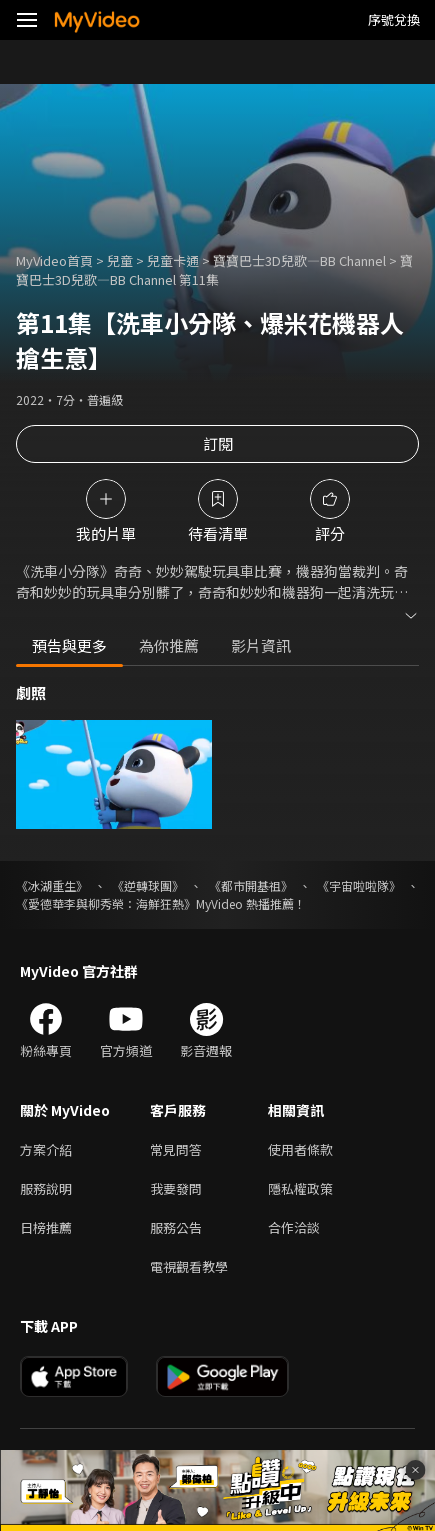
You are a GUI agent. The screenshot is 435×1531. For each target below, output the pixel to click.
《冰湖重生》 (52, 885)
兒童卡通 (173, 260)
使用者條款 (300, 1149)
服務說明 (46, 1188)
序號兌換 (394, 19)
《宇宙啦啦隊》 (359, 885)
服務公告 (176, 1227)
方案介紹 (46, 1149)
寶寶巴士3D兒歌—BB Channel (299, 260)
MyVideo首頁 (54, 260)
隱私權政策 (300, 1188)
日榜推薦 (46, 1227)
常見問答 (176, 1149)
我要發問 (176, 1188)
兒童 (120, 260)
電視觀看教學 (189, 1266)
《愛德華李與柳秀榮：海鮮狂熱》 (106, 903)
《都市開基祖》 (251, 885)
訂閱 (218, 443)
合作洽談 (294, 1227)
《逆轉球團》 (148, 885)
